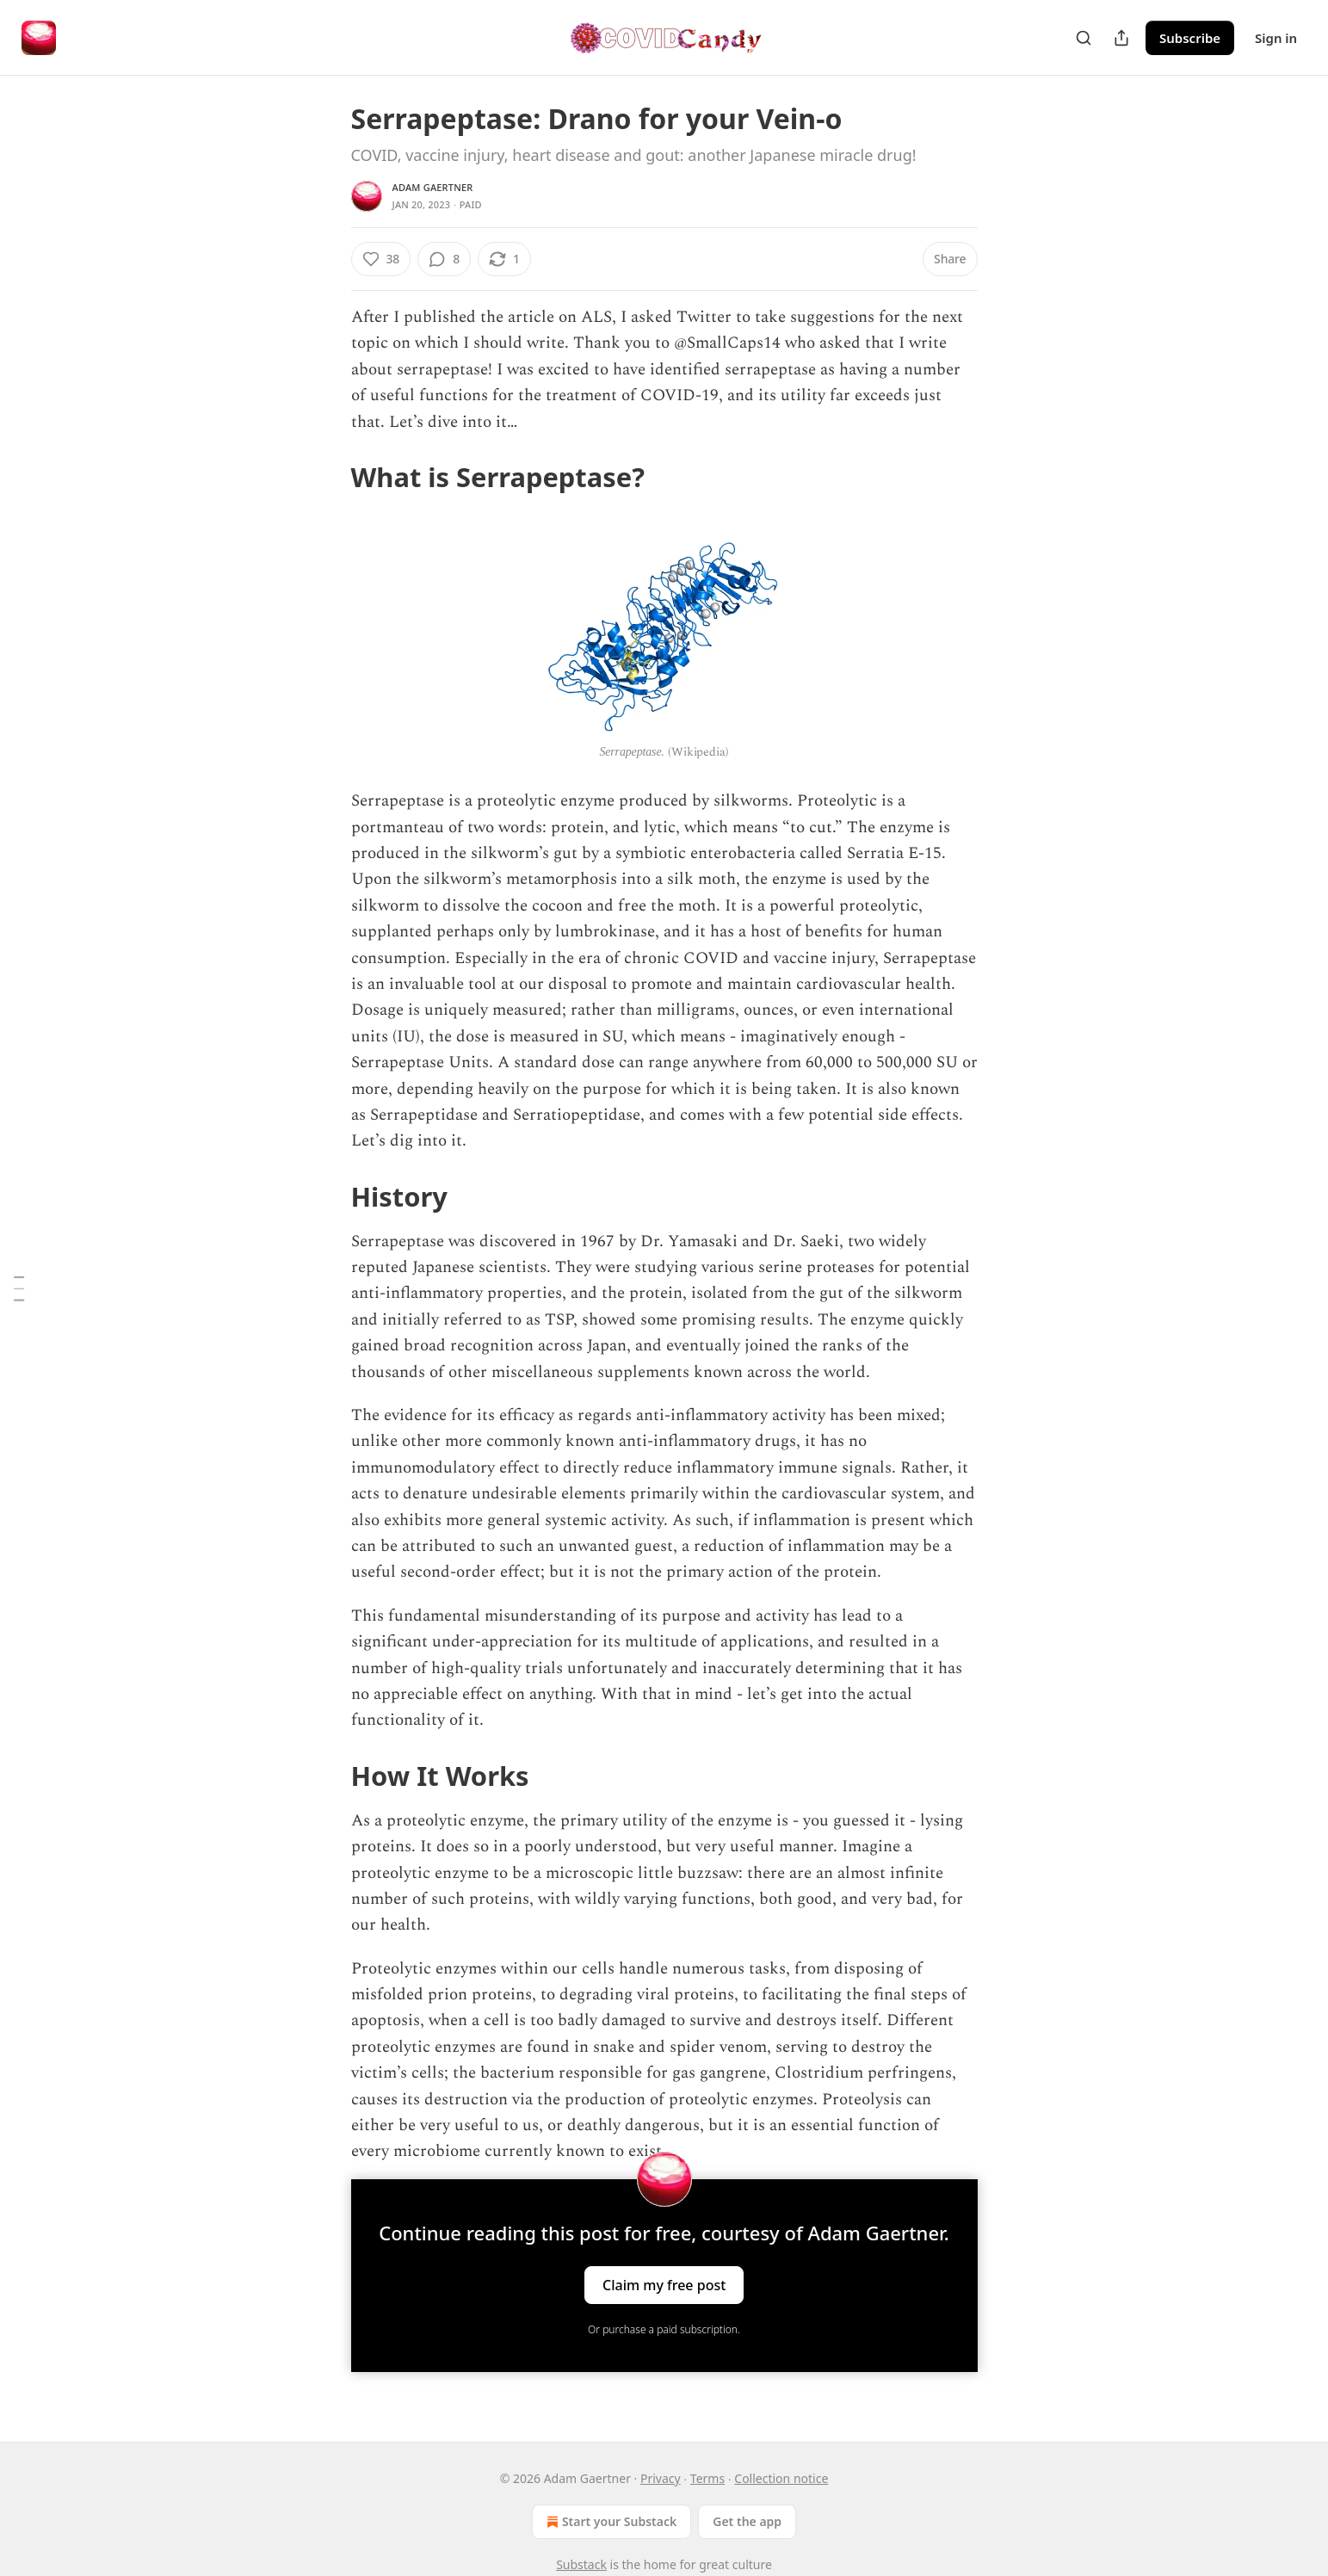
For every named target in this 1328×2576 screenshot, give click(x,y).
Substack (581, 2564)
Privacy (660, 2478)
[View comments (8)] (444, 259)
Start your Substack (609, 2521)
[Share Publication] (1121, 38)
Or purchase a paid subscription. (664, 2329)
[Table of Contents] (19, 1288)
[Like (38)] (381, 259)
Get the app (747, 2521)
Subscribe (1189, 37)
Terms (707, 2478)
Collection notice (781, 2478)
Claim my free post (664, 2284)
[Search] (1083, 38)
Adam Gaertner (432, 187)
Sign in (1276, 37)
